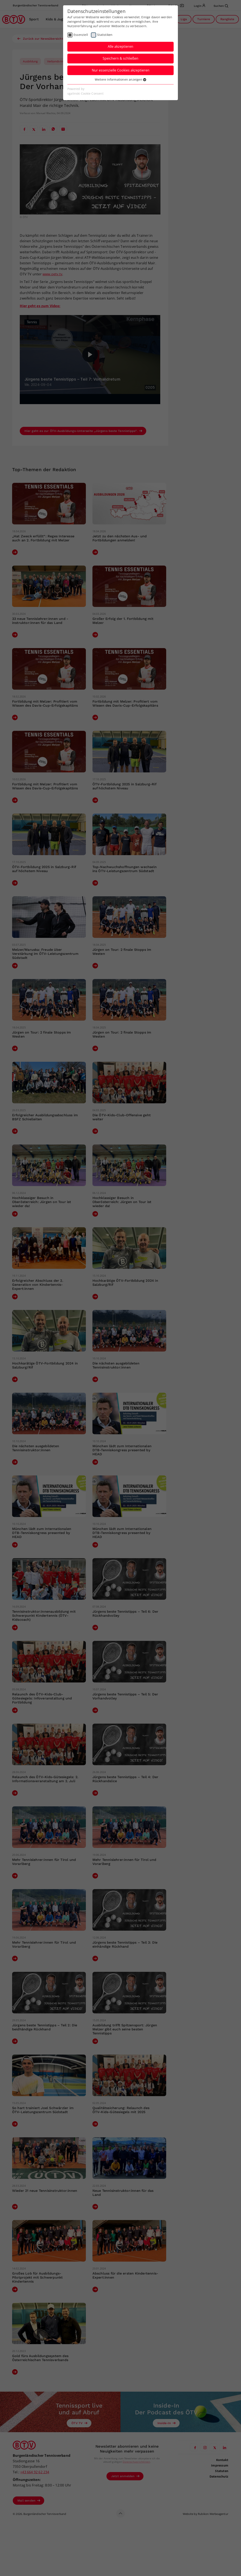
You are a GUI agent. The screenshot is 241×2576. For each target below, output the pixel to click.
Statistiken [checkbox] (104, 35)
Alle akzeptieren (120, 46)
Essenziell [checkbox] (81, 35)
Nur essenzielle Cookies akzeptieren (120, 70)
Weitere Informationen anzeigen (120, 79)
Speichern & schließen (120, 58)
